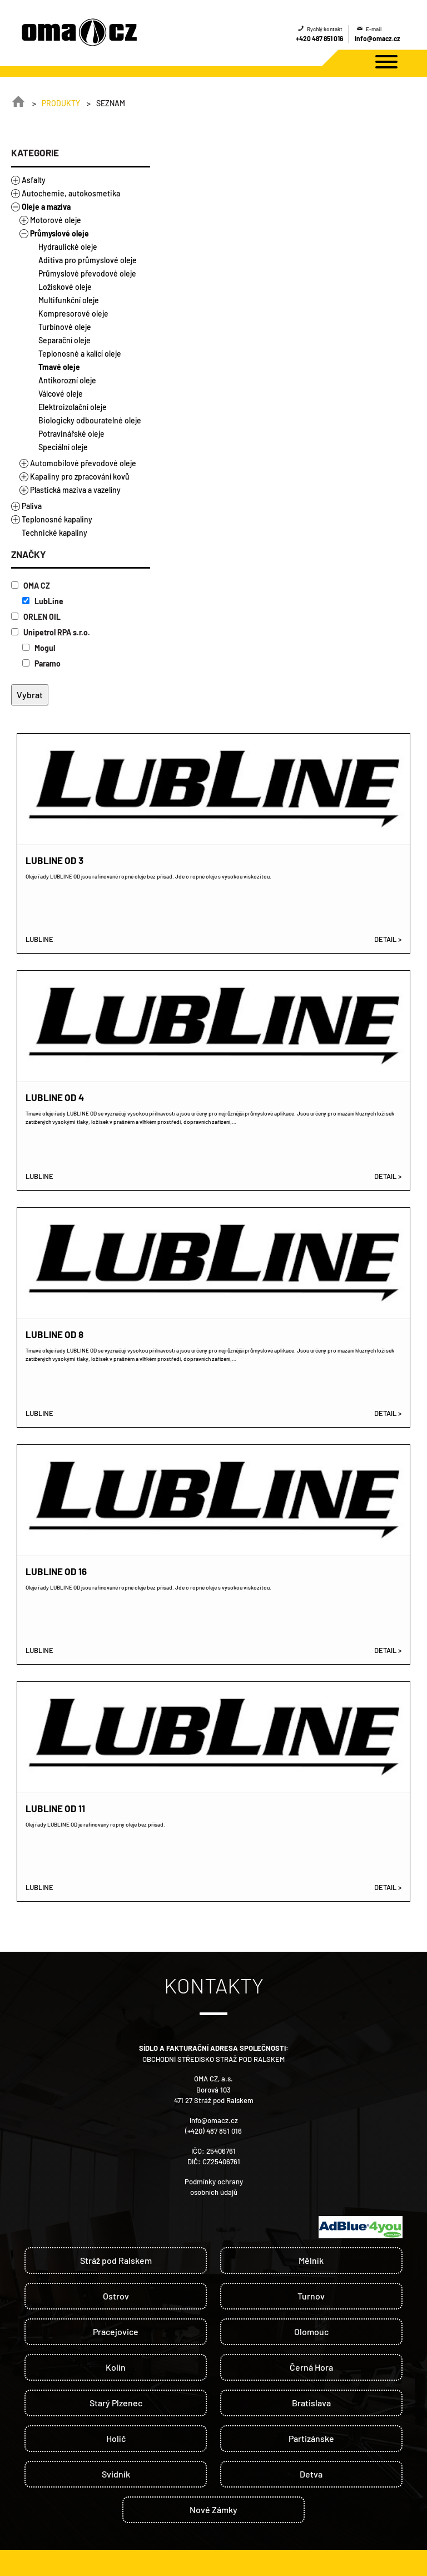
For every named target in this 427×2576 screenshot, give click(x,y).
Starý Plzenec (116, 2402)
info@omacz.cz (377, 38)
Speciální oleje (63, 447)
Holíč (116, 2438)
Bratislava (311, 2402)
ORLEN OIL (36, 616)
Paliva (32, 506)
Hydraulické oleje (67, 246)
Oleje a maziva (46, 206)
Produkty (61, 103)
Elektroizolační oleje (72, 407)
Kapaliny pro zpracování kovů (80, 476)
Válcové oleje (60, 393)
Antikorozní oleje (67, 380)
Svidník (116, 2474)
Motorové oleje (55, 220)
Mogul (38, 648)
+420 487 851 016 (319, 38)
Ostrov (116, 2296)
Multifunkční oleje (68, 300)
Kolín (116, 2367)
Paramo (41, 663)
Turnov (311, 2296)
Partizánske (311, 2438)
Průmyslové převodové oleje (87, 273)
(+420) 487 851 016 (213, 2130)
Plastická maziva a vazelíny (75, 490)
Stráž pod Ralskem (116, 2260)
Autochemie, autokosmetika (71, 193)
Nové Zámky (213, 2509)
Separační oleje (64, 340)
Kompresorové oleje (73, 313)
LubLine (42, 601)
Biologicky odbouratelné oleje (89, 420)
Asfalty (34, 180)
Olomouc (311, 2331)
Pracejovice (115, 2331)
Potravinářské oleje (71, 433)
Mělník (311, 2260)
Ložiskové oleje (65, 287)
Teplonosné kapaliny (57, 519)
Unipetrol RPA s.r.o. (50, 632)
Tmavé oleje (59, 367)
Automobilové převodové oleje (83, 463)
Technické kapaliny (54, 532)
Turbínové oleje (64, 327)
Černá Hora (311, 2367)
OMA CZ (30, 585)
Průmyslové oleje (59, 233)
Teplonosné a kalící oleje (79, 353)
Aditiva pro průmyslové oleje (87, 260)
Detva (311, 2474)
